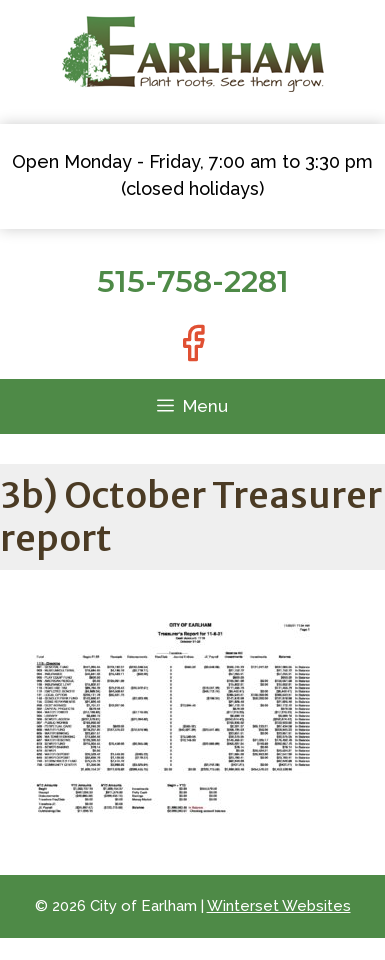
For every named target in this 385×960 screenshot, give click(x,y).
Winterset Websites (279, 906)
